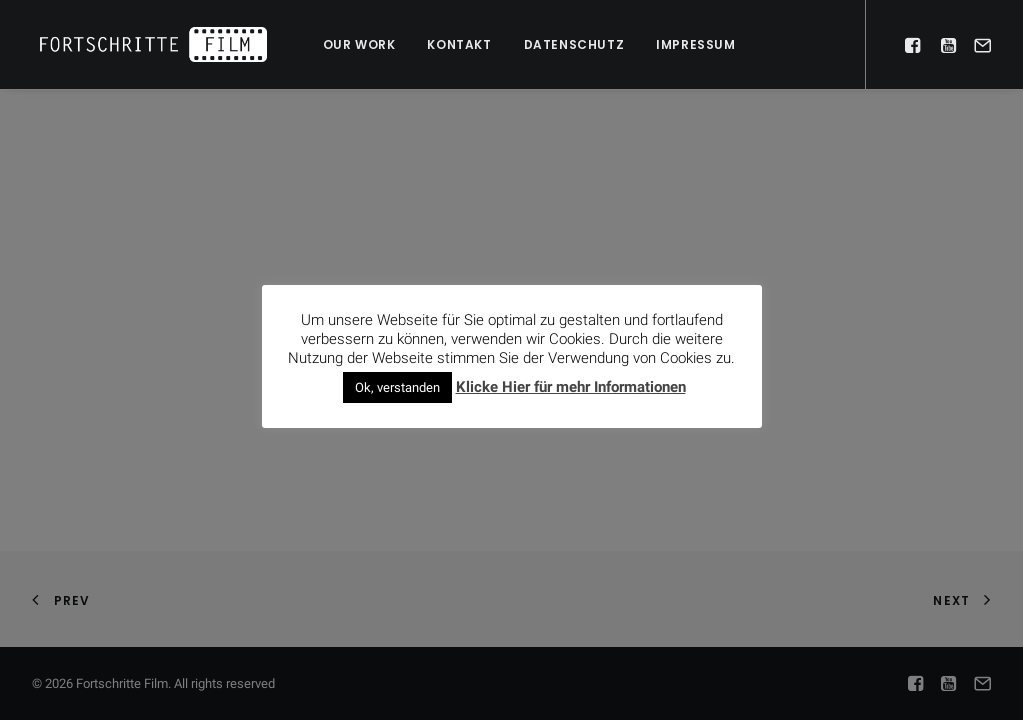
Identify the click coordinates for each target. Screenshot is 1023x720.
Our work (359, 44)
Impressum (695, 44)
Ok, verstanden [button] (397, 387)
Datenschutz (574, 44)
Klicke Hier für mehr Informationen (571, 387)
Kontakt (459, 44)
